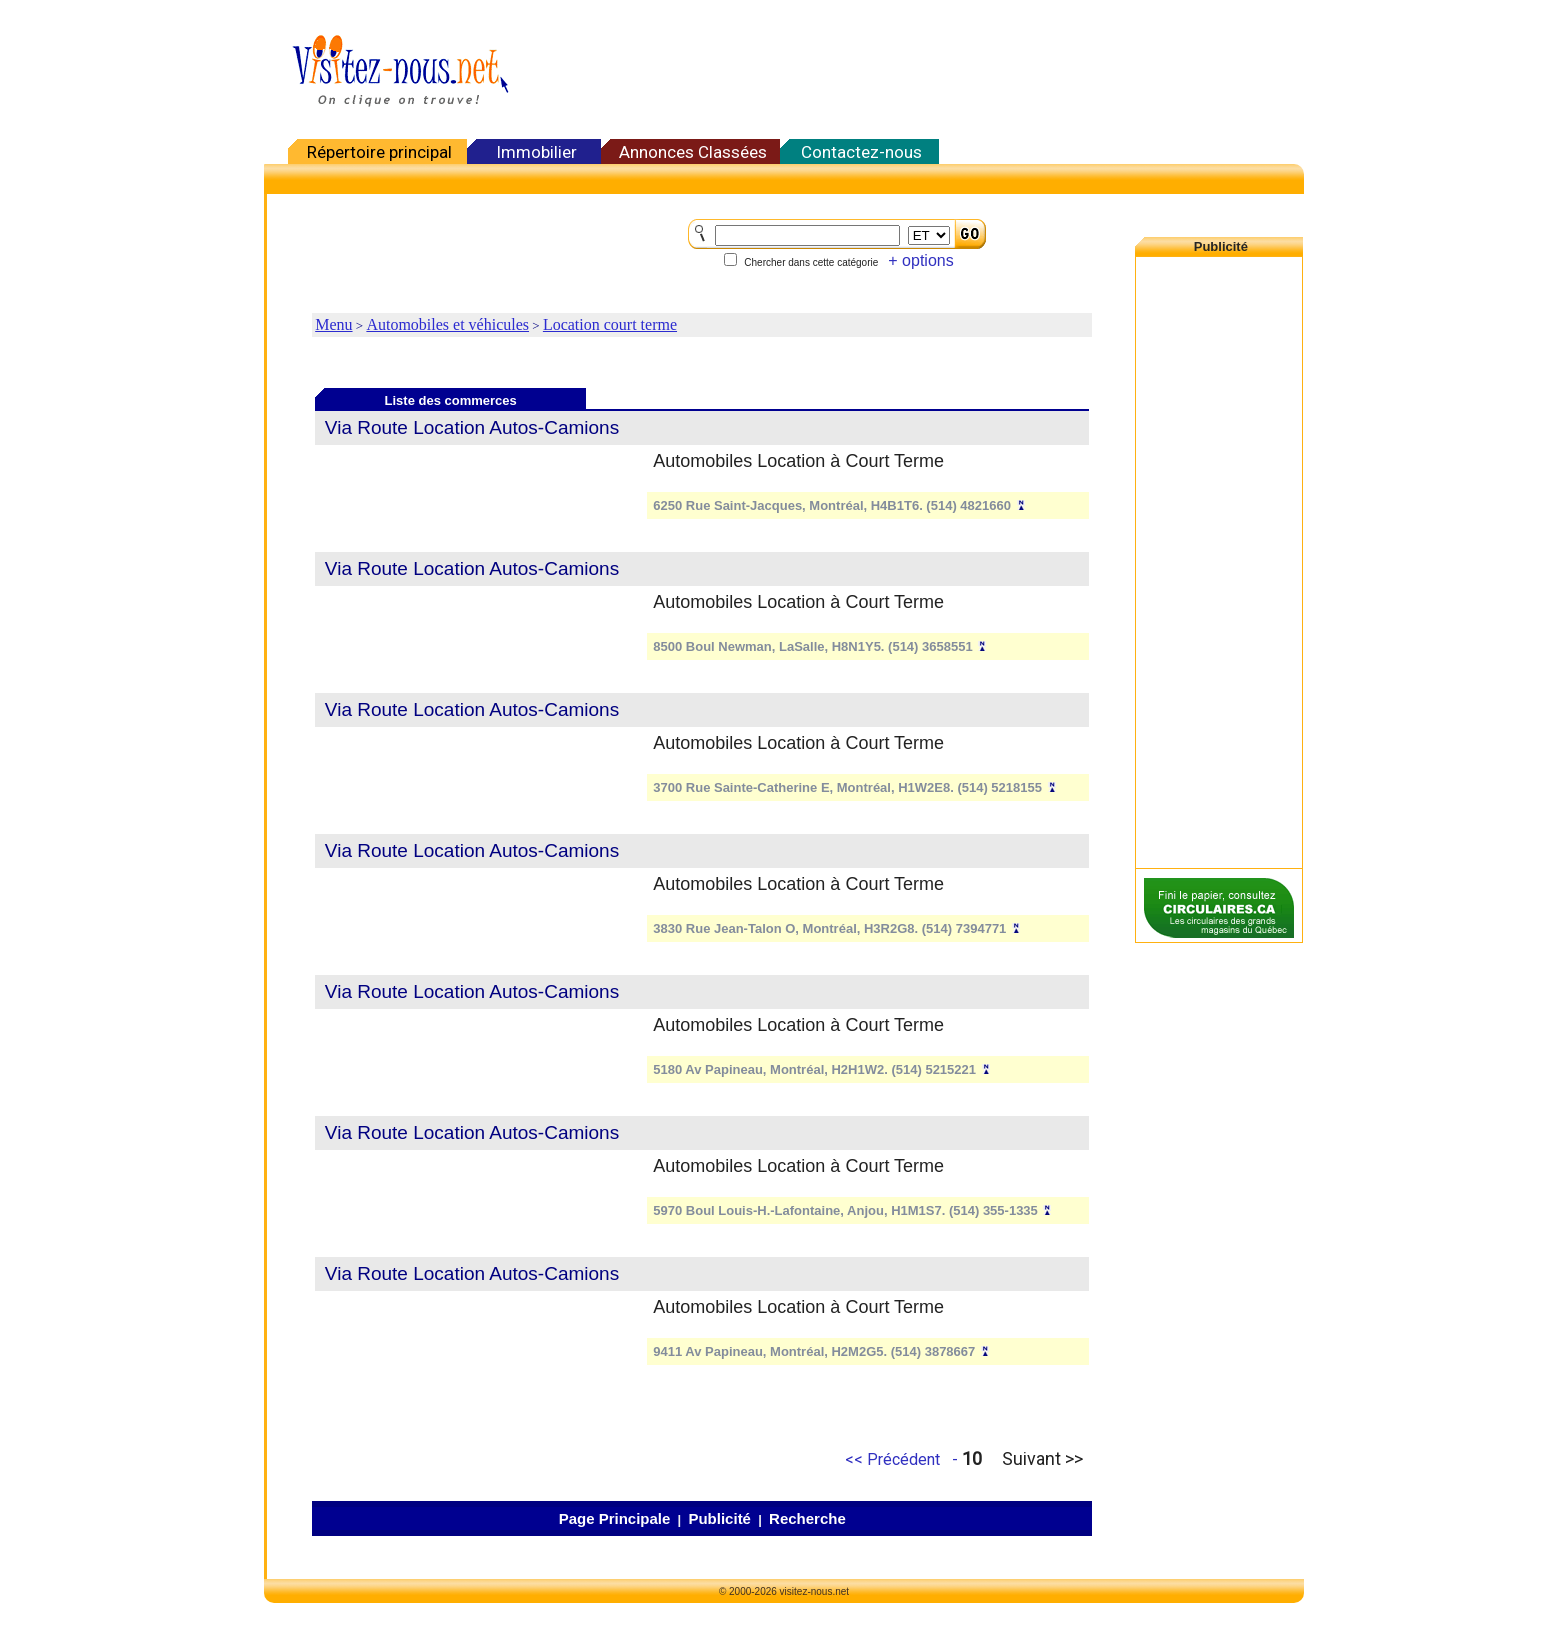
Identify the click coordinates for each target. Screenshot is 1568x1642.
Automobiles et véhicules (447, 324)
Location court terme (610, 324)
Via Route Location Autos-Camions (472, 427)
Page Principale (615, 1518)
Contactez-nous (861, 152)
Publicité (719, 1518)
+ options (920, 260)
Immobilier (536, 152)
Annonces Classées (693, 152)
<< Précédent (892, 1459)
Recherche (807, 1518)
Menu (333, 324)
